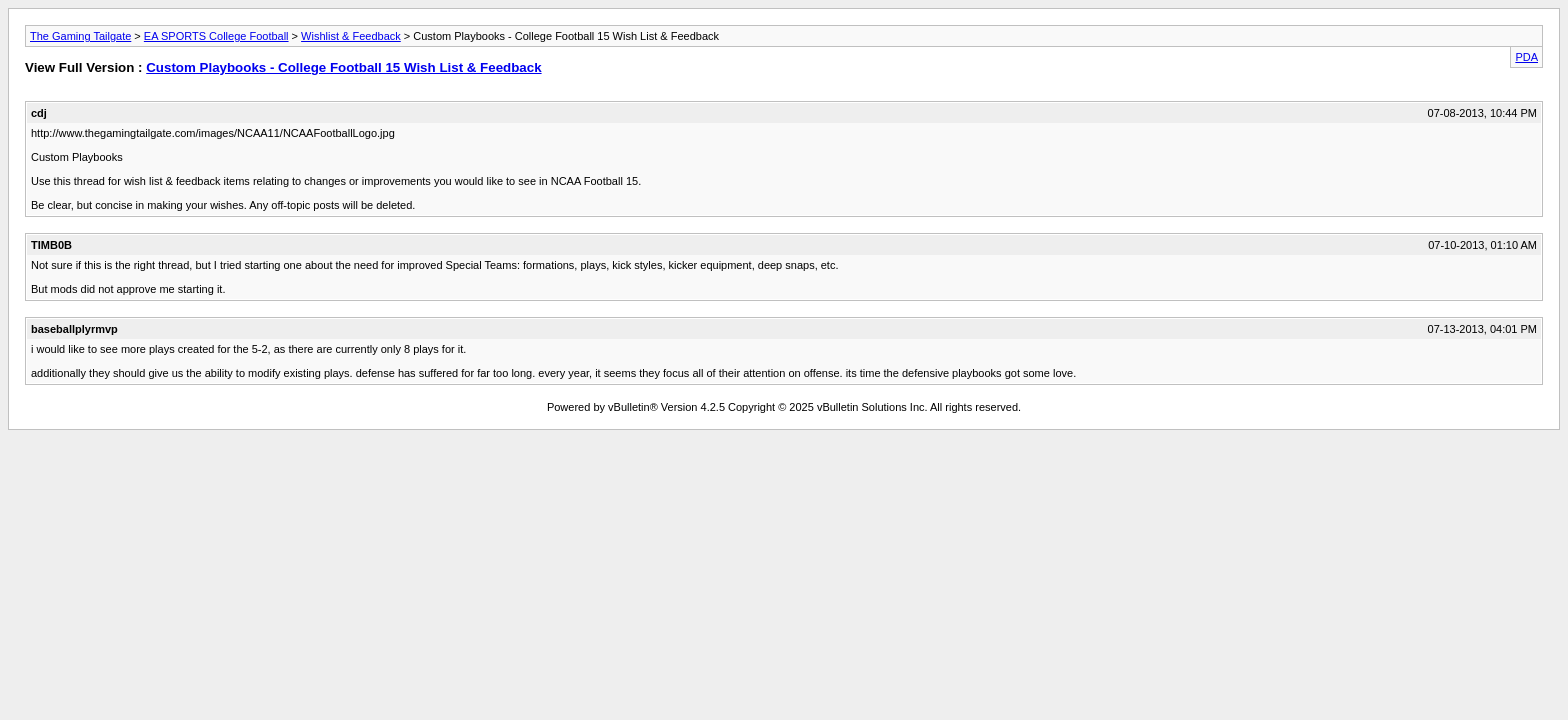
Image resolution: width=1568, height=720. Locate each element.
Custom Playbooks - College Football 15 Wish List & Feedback (343, 67)
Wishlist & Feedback (351, 36)
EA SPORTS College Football (216, 36)
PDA (1526, 57)
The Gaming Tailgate (80, 36)
